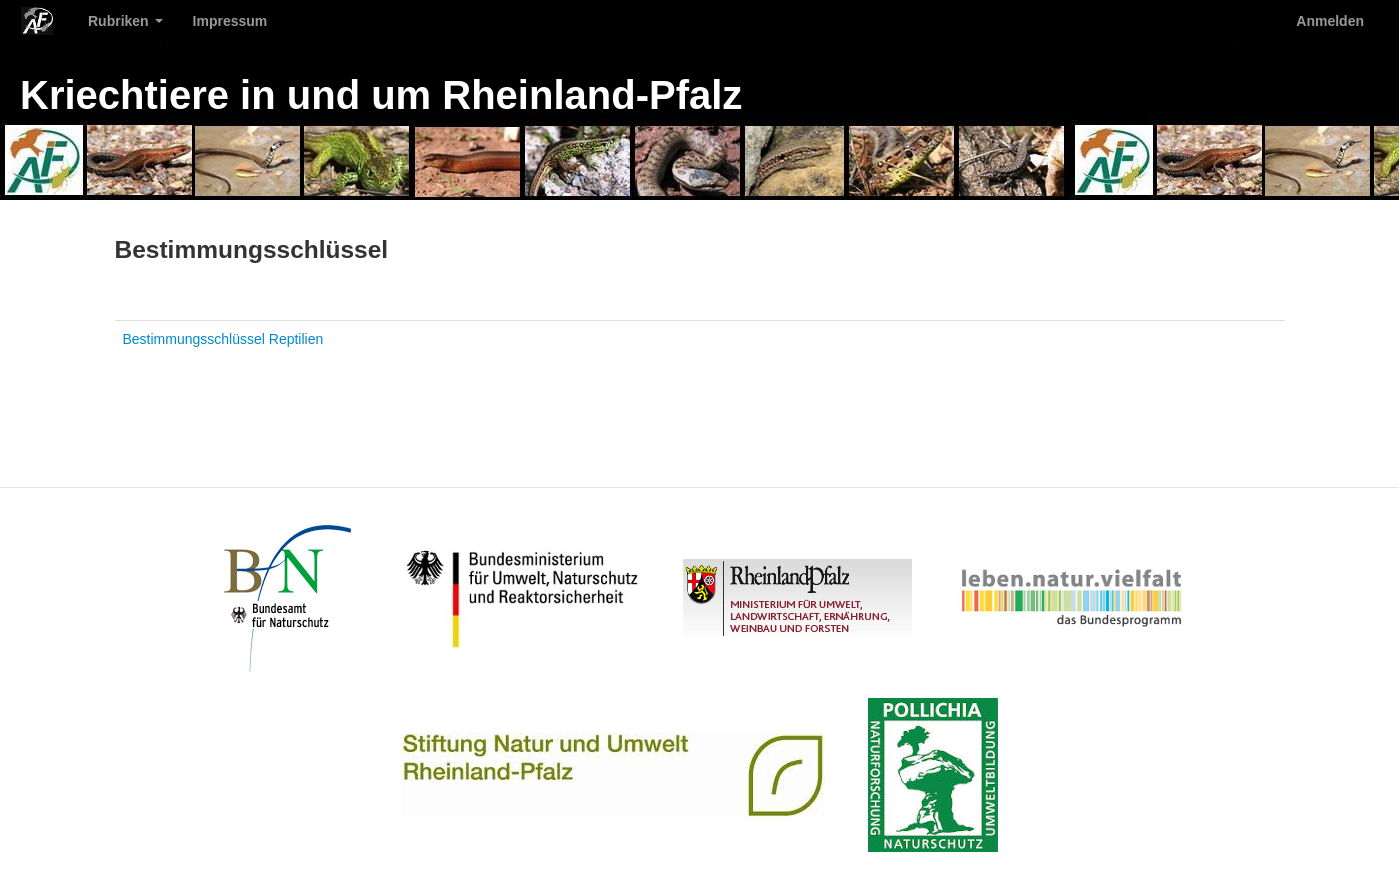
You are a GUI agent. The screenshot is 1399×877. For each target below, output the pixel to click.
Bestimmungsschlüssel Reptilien (223, 339)
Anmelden (1330, 21)
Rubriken (125, 21)
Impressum (230, 21)
